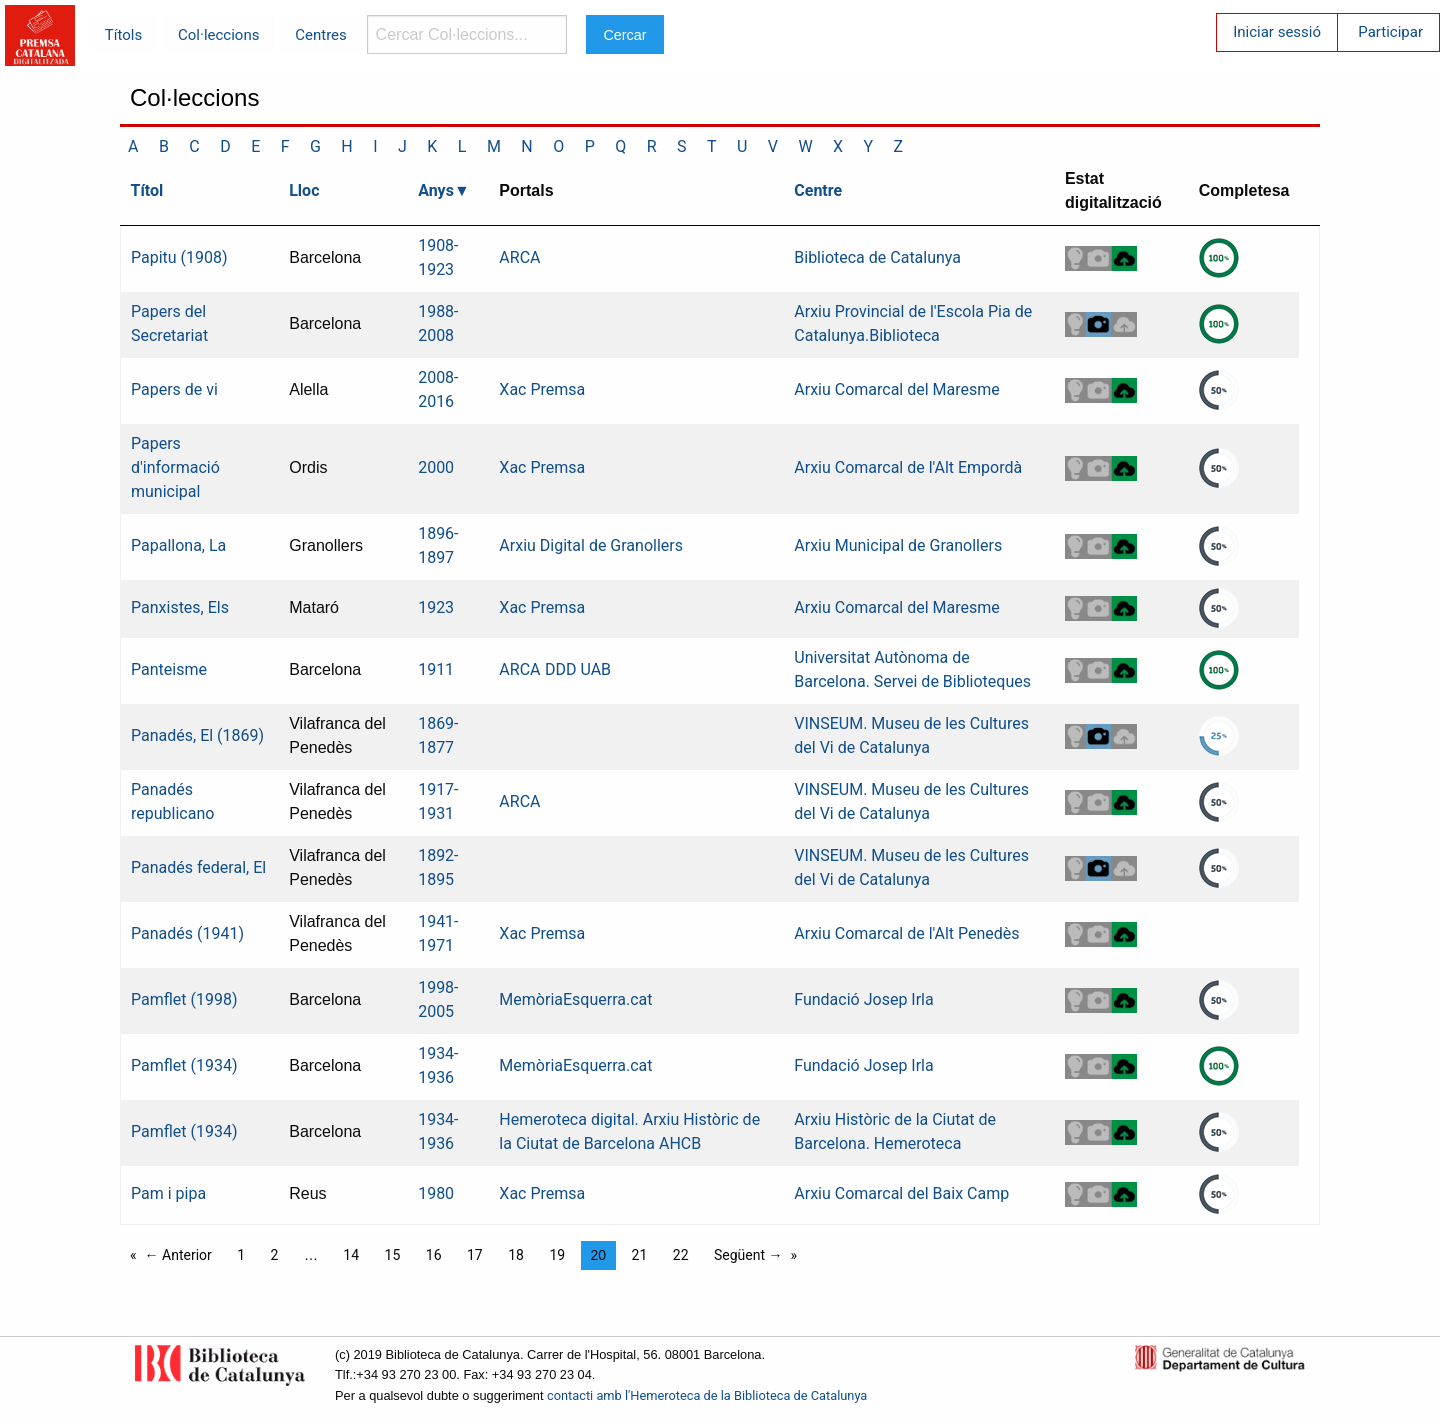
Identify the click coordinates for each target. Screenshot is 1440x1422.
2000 (436, 467)
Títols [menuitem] (123, 35)
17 (475, 1255)
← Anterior (178, 1255)
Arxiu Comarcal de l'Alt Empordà (908, 467)
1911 (436, 669)
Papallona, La (178, 545)
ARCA (519, 257)
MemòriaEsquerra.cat (575, 999)
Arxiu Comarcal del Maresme (897, 389)
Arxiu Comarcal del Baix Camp (901, 1193)
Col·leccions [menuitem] (218, 35)
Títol (147, 190)
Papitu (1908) (179, 257)
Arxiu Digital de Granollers (591, 545)
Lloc (304, 190)
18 (516, 1255)
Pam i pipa (168, 1193)
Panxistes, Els (180, 607)
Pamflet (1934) (184, 1065)
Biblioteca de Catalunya (877, 257)
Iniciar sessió (1277, 32)
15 (393, 1255)
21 (640, 1255)
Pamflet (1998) (184, 999)
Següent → (748, 1255)
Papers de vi (174, 389)
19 (557, 1255)
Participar (1390, 32)
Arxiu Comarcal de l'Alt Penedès (906, 933)
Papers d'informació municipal (175, 467)
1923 (436, 607)
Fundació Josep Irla (863, 999)
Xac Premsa (542, 389)
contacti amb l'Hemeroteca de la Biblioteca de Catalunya (707, 1395)
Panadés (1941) (187, 933)
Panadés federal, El (198, 867)
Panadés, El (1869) (197, 735)
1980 (436, 1193)
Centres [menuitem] (321, 35)
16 (434, 1255)
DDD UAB (578, 669)
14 (351, 1255)
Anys (436, 190)
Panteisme (169, 669)
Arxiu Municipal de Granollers (898, 545)
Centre (818, 190)
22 (681, 1255)
